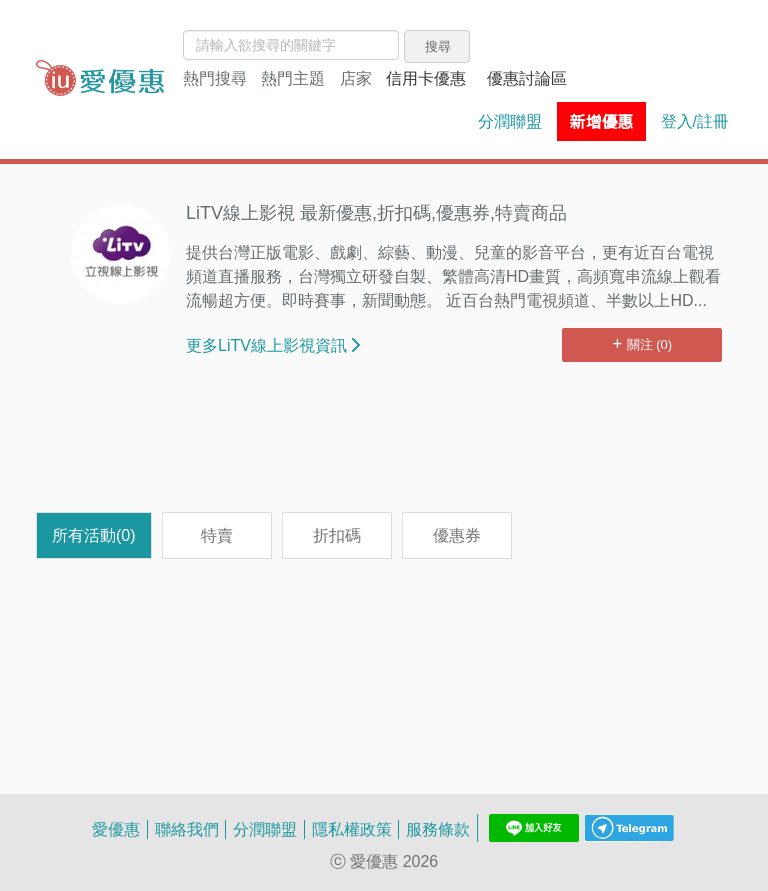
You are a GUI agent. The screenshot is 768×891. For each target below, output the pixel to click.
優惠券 (457, 535)
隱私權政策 (352, 829)
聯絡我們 (187, 829)
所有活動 (94, 535)
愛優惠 (116, 829)
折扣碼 (337, 535)
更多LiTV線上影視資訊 (273, 345)
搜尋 (438, 46)
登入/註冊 (695, 121)
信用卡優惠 (426, 78)
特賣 (217, 535)
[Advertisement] (384, 447)
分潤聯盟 (510, 121)
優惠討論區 (527, 78)
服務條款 (438, 829)
